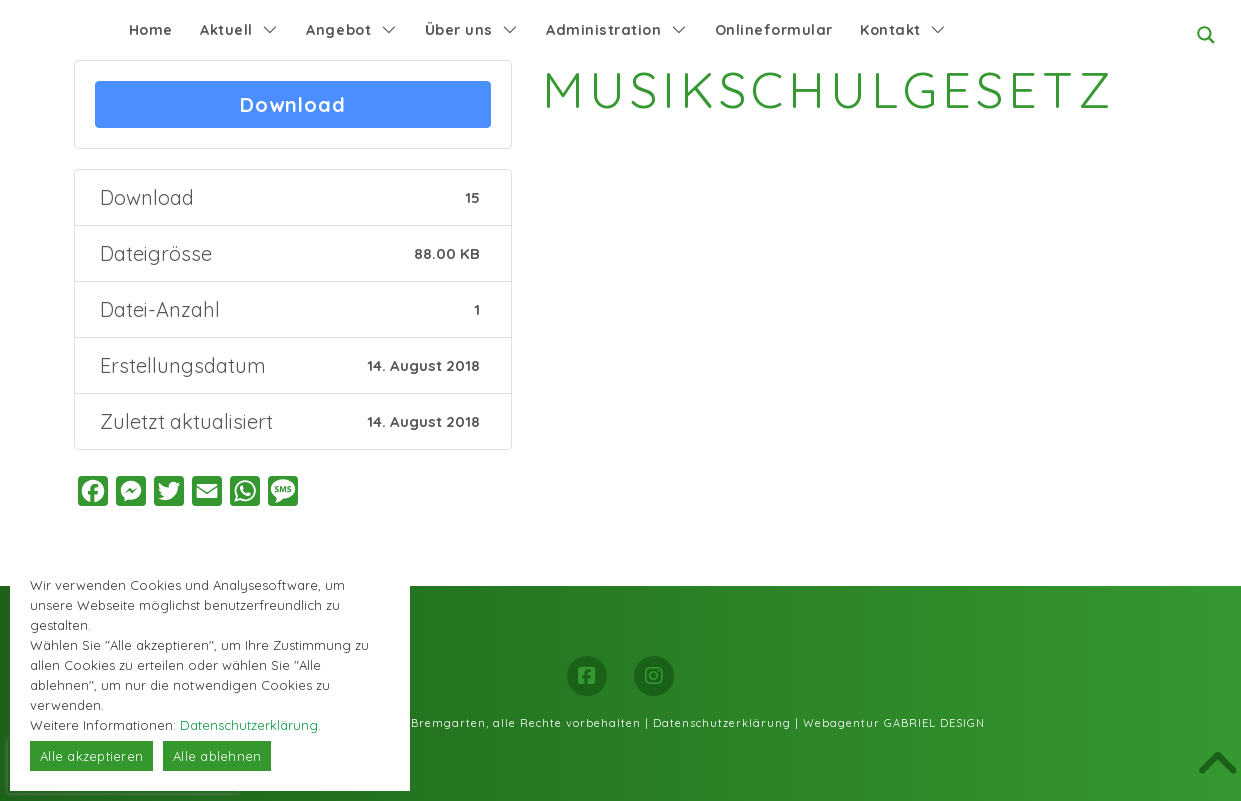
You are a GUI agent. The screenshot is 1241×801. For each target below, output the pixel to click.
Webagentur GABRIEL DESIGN (894, 723)
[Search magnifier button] (1206, 35)
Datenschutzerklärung (722, 723)
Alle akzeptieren (91, 756)
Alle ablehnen (217, 756)
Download (293, 104)
